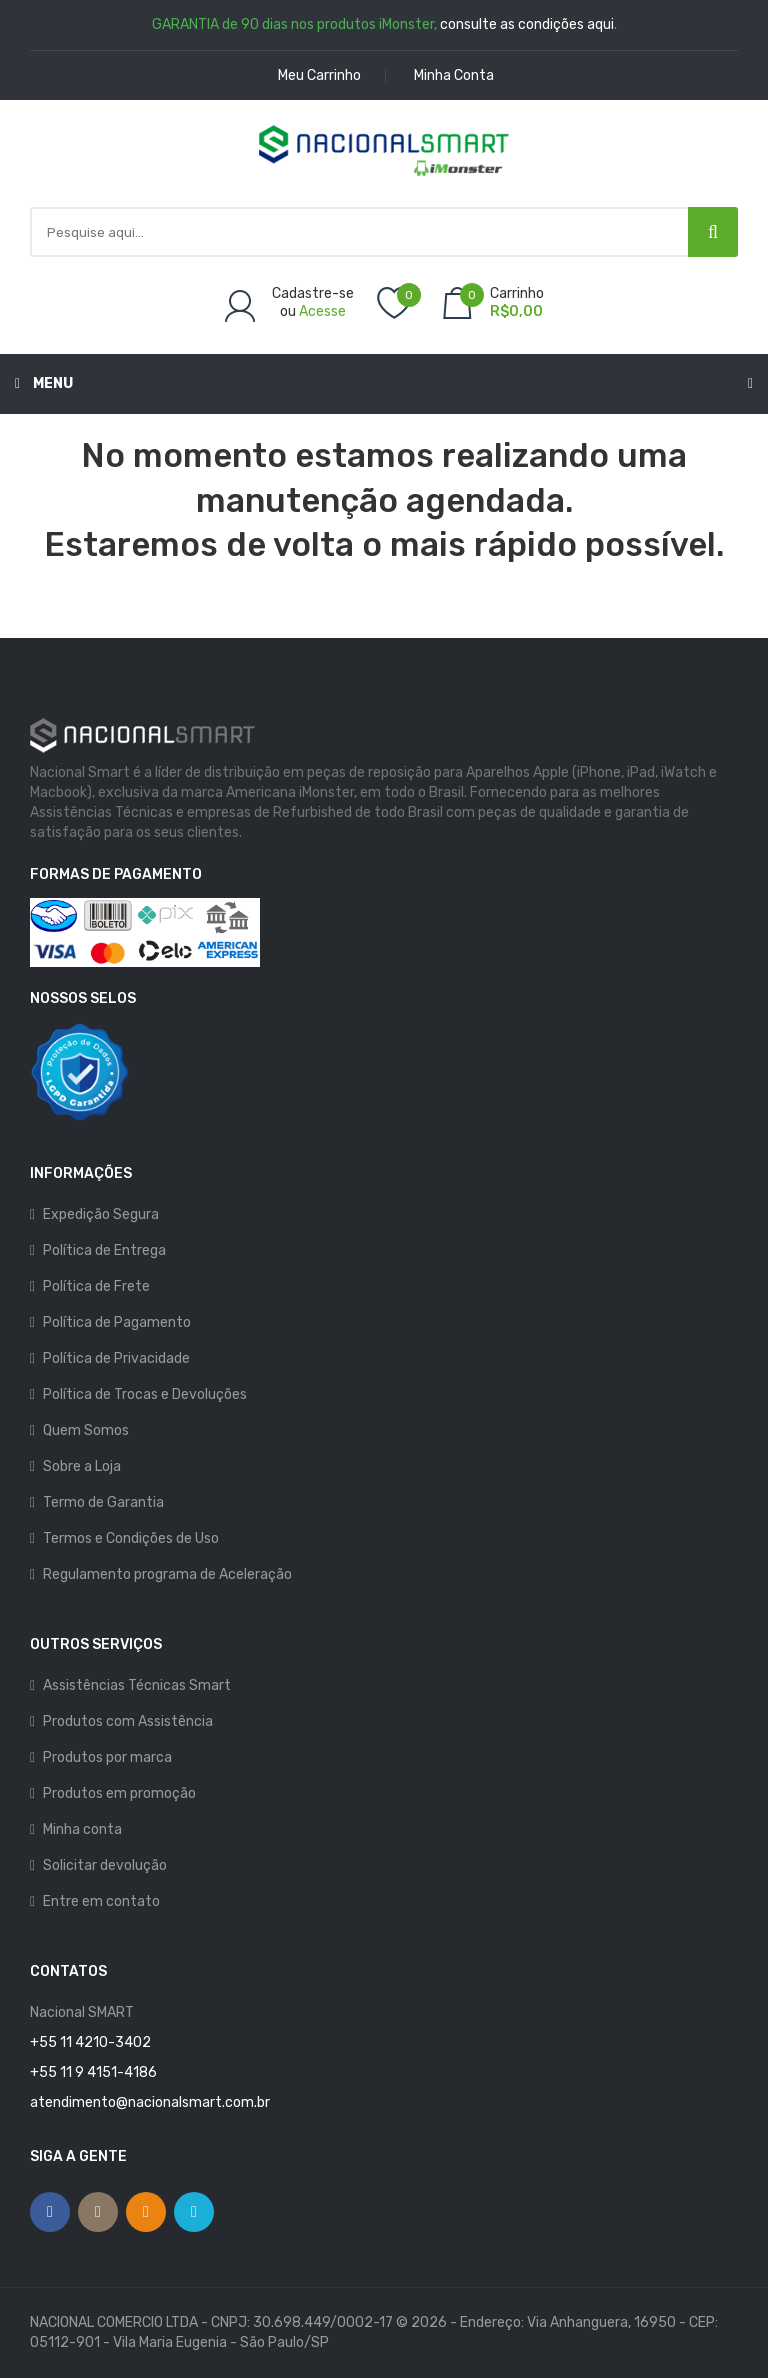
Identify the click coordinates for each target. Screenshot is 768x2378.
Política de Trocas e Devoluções (145, 1394)
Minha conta (82, 1829)
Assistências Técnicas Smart (137, 1685)
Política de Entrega (104, 1250)
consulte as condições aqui (527, 24)
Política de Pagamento (117, 1322)
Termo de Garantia (103, 1502)
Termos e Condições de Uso (131, 1538)
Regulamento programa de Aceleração (167, 1574)
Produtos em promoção (119, 1793)
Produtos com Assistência (128, 1721)
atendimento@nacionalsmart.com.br (150, 2102)
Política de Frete (96, 1286)
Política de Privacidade (116, 1358)
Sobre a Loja (82, 1466)
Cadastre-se (313, 293)
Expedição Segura (101, 1214)
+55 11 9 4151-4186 (93, 2072)
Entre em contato (101, 1901)
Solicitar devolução (105, 1865)
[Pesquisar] (713, 232)
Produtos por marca (107, 1757)
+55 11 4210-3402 (90, 2042)
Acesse (322, 311)
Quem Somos (86, 1430)
